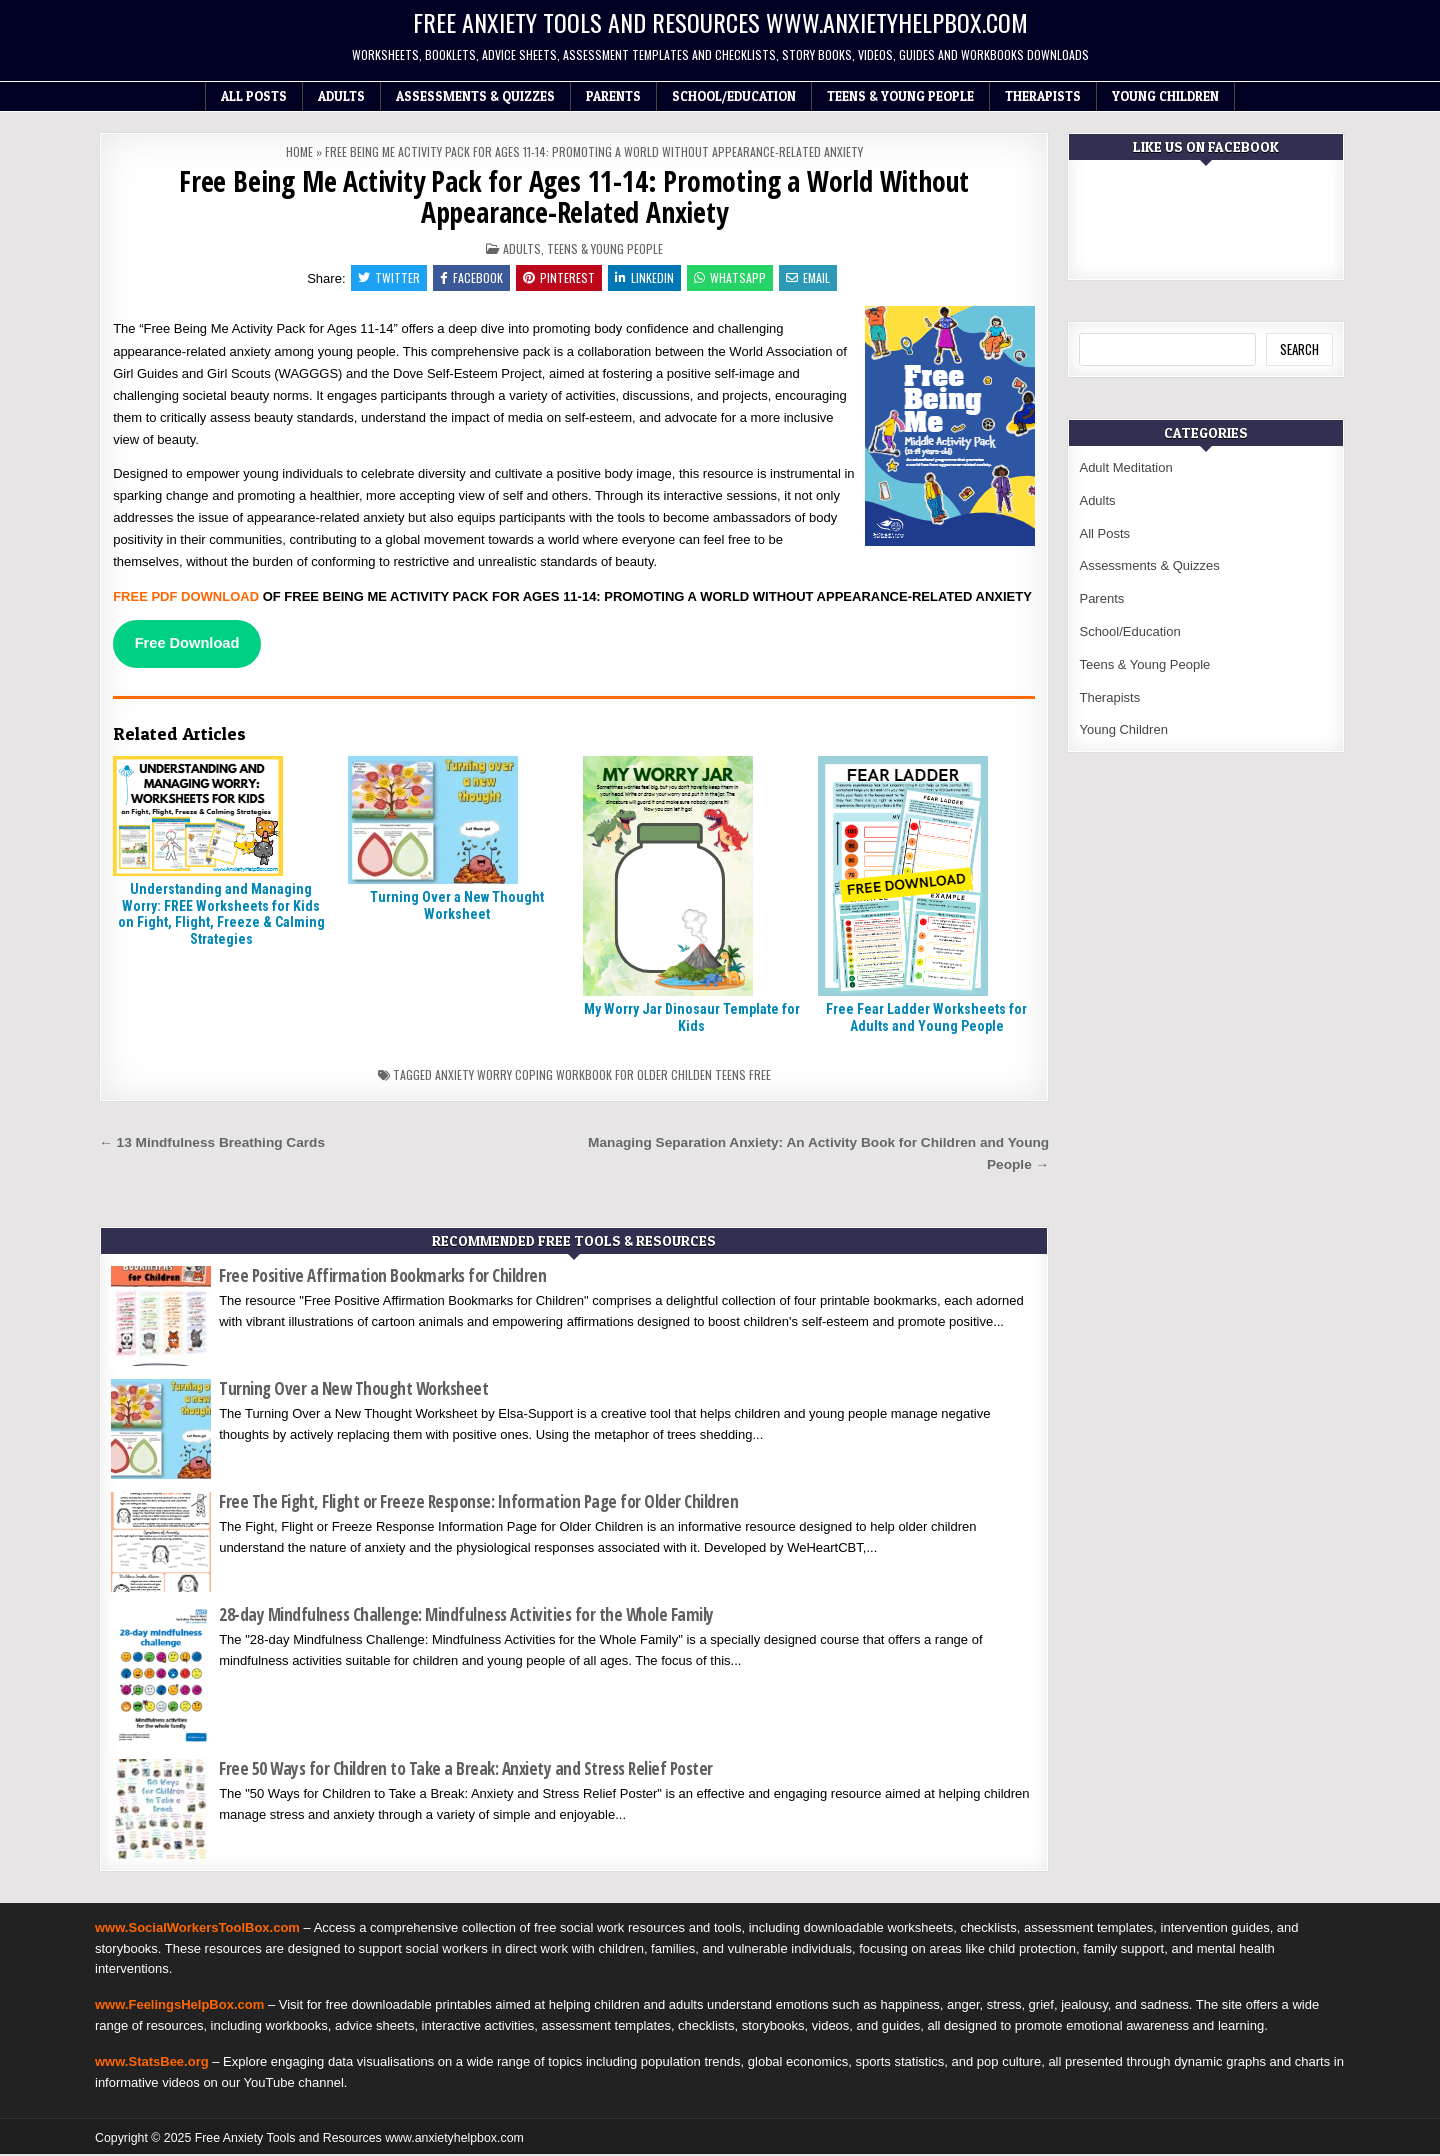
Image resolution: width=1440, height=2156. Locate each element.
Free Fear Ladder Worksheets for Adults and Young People (926, 1019)
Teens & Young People (900, 96)
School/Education (734, 96)
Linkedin (645, 278)
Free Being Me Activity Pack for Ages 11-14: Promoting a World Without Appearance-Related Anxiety (574, 196)
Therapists (1043, 96)
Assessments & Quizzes (475, 96)
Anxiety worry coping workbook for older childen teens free (603, 1077)
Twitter (384, 278)
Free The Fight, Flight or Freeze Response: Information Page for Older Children (478, 1504)
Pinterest (558, 278)
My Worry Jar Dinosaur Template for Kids (692, 1019)
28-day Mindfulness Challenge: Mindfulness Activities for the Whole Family (466, 1617)
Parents (613, 96)
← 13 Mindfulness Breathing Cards (212, 1145)
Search (1299, 349)
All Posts (254, 96)
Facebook (468, 278)
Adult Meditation (1125, 467)
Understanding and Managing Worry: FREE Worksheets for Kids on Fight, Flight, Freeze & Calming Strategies (221, 916)
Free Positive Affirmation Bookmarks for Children (382, 1278)
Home (299, 151)
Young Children (1165, 96)
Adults (341, 96)
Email (813, 278)
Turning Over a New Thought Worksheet (457, 907)
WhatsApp (733, 278)
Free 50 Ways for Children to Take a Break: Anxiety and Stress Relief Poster (466, 1770)
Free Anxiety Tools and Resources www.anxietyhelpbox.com (720, 22)
